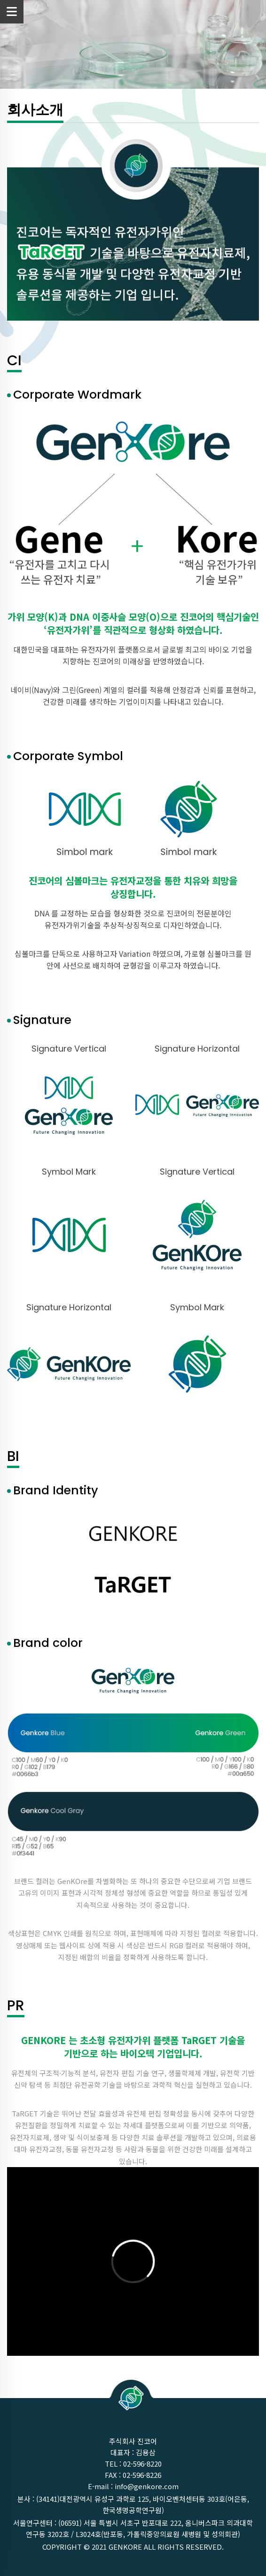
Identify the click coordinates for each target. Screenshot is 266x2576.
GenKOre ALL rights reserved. (166, 2547)
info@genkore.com (147, 2486)
